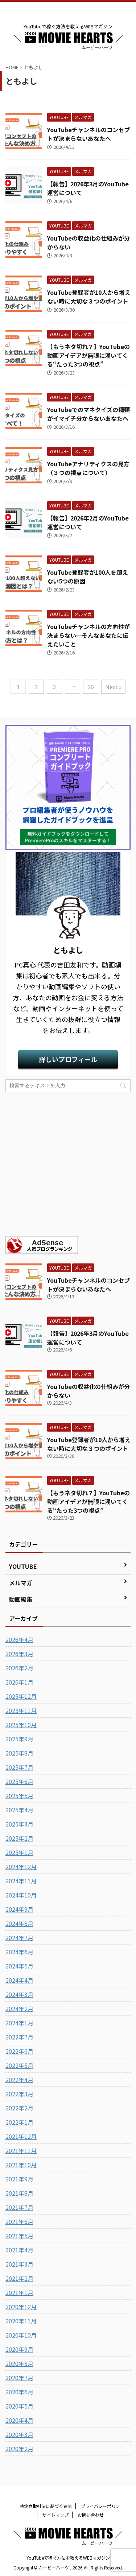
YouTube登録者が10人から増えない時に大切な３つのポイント (89, 296)
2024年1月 (19, 2022)
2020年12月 (21, 2306)
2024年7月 (19, 1937)
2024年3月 (19, 1994)
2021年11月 (21, 2150)
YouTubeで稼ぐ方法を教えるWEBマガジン (68, 2558)
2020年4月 (19, 2420)
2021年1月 (19, 2292)
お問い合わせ (91, 2515)
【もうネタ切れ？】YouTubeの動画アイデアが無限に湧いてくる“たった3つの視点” (88, 355)
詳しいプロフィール (68, 1059)
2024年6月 (19, 1951)
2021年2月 (19, 2278)
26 (91, 687)
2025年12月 (21, 1696)
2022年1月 (19, 2122)
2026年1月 (19, 1682)
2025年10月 (21, 1724)
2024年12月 (21, 1866)
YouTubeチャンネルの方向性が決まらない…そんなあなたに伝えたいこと (88, 635)
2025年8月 (19, 1753)
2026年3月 (19, 1653)
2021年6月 (19, 2221)
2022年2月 (19, 2108)
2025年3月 (19, 1824)
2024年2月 (19, 2008)
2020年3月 (19, 2434)
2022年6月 (19, 2051)
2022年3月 (19, 2093)
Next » (113, 687)
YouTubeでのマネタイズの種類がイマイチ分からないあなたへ (88, 414)
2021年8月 (19, 2193)
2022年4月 (19, 2079)
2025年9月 (19, 1738)
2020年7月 (19, 2377)
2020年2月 (19, 2448)
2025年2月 (19, 1838)
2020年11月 (21, 2320)
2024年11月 (21, 1880)
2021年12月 (21, 2136)
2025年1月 (19, 1852)
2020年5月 (19, 2406)
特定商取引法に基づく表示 (46, 2506)
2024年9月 (19, 1909)
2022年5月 (19, 2065)
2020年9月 (19, 2349)
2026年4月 (19, 1639)
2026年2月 (19, 1667)
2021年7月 (19, 2207)
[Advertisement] (68, 1164)
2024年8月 (19, 1923)
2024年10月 (21, 1895)
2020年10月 (21, 2335)
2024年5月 (19, 1966)
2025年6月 (19, 1781)
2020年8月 (19, 2363)
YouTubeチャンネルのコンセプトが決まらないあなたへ (88, 134)
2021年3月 (19, 2264)
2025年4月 (19, 1809)
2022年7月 (19, 2037)
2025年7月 (19, 1767)
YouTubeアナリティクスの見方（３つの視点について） (88, 468)
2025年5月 (19, 1795)
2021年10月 (21, 2164)
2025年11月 (21, 1710)
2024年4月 (19, 1980)
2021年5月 (19, 2235)
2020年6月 (19, 2391)
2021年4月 (19, 2249)
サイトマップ (55, 2515)
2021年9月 (19, 2179)
